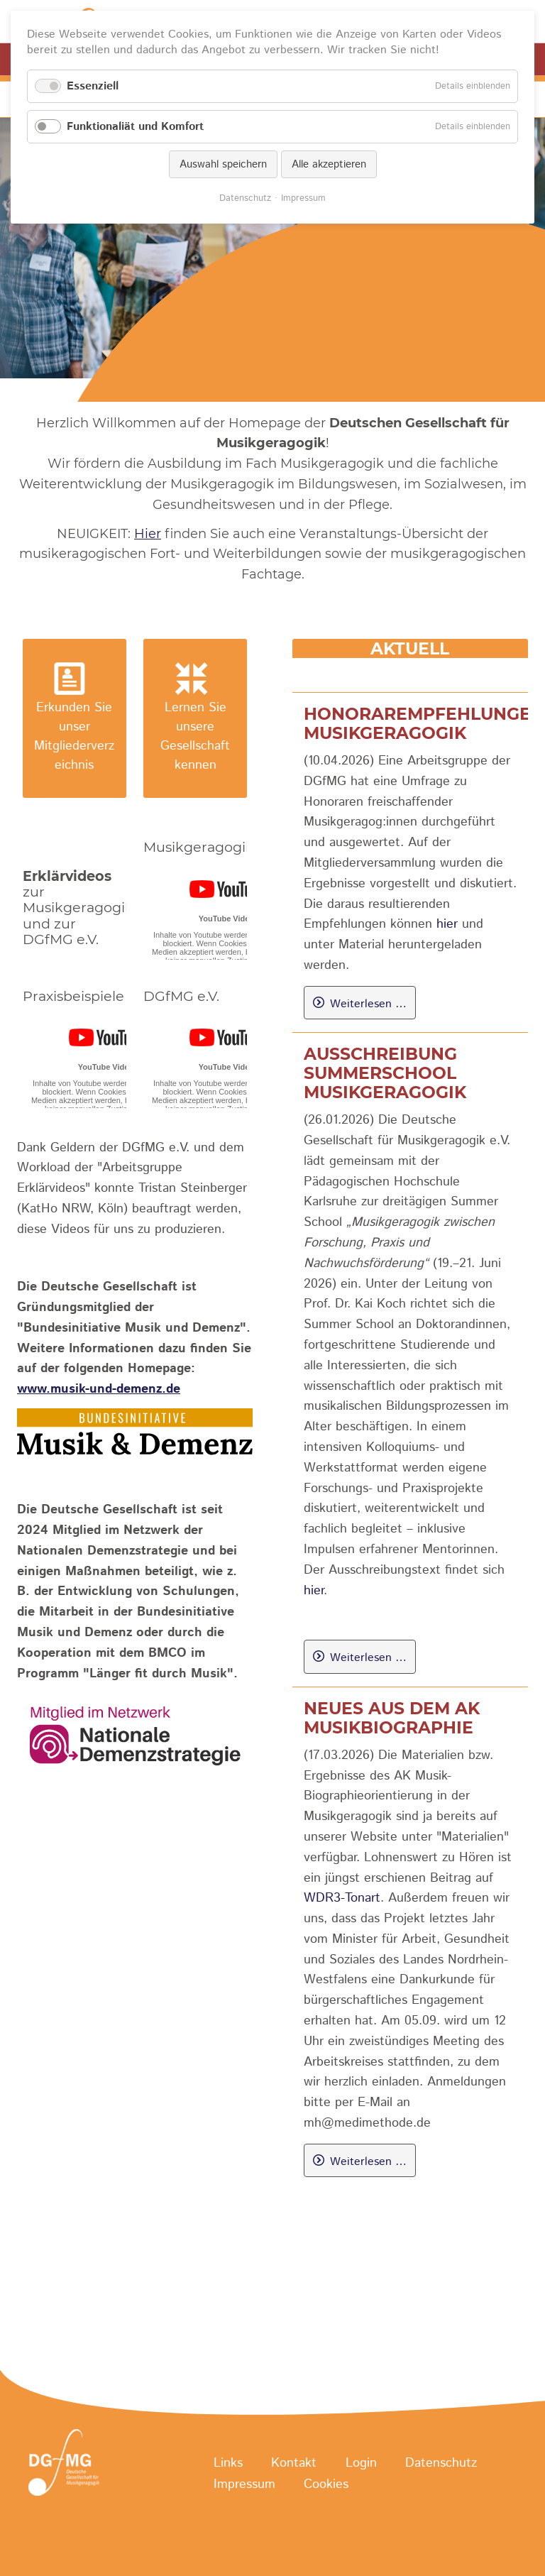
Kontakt (293, 2463)
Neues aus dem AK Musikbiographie (392, 1718)
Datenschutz (441, 2463)
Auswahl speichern (223, 164)
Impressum (244, 2484)
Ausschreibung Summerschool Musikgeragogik (385, 1072)
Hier (147, 534)
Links (228, 2463)
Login (361, 2463)
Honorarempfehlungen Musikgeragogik (424, 723)
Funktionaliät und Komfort (135, 127)
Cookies (326, 2484)
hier (447, 924)
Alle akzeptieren (329, 164)
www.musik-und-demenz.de (98, 1389)
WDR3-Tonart (342, 1898)
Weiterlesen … (368, 1003)
